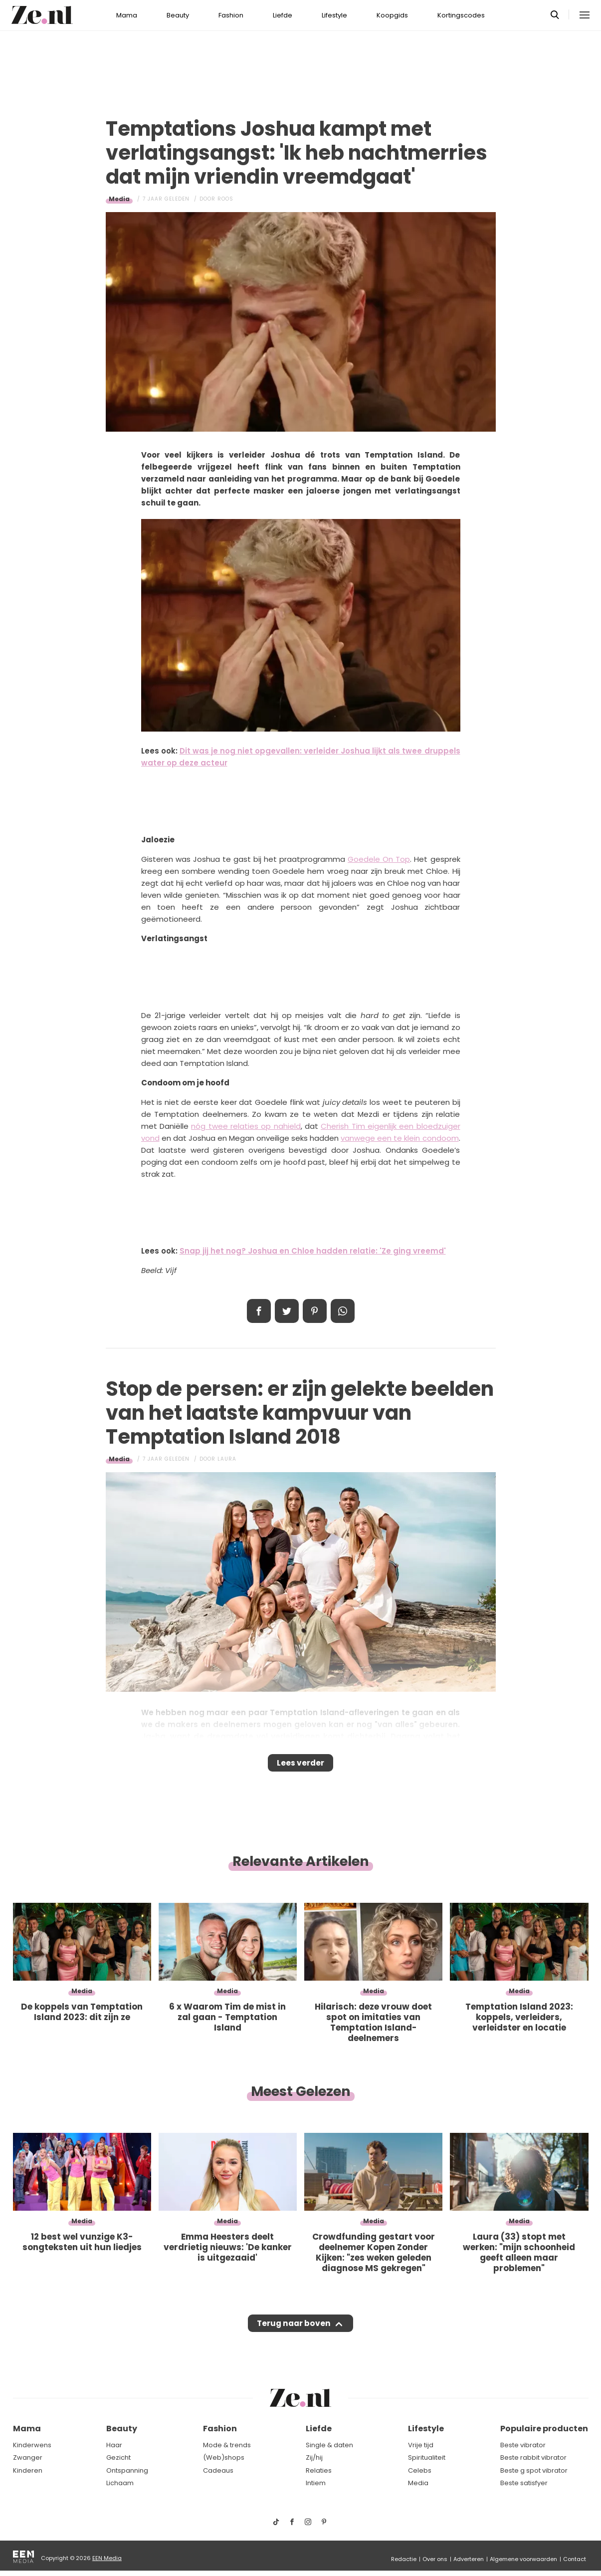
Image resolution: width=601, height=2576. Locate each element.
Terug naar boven (294, 2333)
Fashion (230, 15)
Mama (126, 15)
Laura (226, 1459)
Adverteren (468, 2559)
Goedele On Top (379, 859)
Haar (114, 2445)
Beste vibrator (523, 2445)
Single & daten (329, 2445)
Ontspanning (127, 2470)
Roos (225, 199)
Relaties (319, 2470)
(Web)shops (223, 2458)
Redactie (403, 2559)
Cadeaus (218, 2470)
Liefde (282, 15)
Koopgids (392, 15)
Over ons (434, 2559)
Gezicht (118, 2458)
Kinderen (27, 2470)
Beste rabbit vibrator (533, 2458)
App (343, 1311)
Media (119, 199)
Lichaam (120, 2483)
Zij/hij (314, 2458)
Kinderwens (32, 2445)
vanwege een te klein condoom (399, 1138)
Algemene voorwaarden (523, 2559)
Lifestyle (334, 15)
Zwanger (27, 2458)
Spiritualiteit (426, 2458)
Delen (259, 1311)
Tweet (287, 1311)
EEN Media (107, 2558)
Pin (315, 1311)
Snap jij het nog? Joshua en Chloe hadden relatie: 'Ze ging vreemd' (313, 1251)
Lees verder (300, 1766)
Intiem (316, 2483)
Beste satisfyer (524, 2483)
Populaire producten (544, 2429)
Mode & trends (227, 2445)
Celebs (419, 2470)
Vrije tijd (420, 2445)
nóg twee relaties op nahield (245, 1126)
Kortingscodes (461, 15)
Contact (574, 2559)
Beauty (178, 15)
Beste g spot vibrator (534, 2470)
